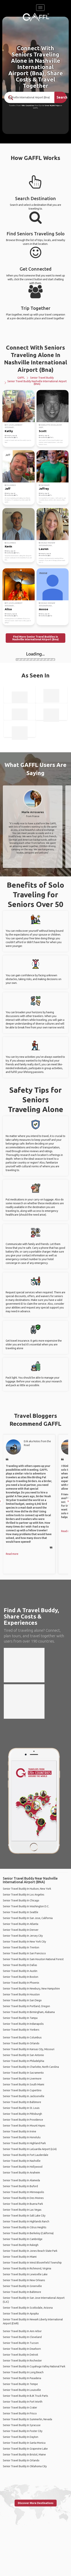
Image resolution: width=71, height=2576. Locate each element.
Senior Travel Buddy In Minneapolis (23, 2192)
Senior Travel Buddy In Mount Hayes (24, 2125)
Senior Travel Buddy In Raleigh (20, 2244)
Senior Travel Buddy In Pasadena (22, 2378)
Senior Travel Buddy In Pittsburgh (22, 2113)
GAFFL (21, 377)
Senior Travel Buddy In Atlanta (20, 1923)
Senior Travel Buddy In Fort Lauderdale (25, 2154)
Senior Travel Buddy (42, 377)
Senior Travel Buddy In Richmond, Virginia (27, 2268)
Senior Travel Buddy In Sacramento (23, 2072)
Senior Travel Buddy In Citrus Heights (24, 2227)
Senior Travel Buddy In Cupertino (22, 2090)
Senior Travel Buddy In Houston (21, 1994)
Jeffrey (44, 488)
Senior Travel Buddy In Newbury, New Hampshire (31, 1988)
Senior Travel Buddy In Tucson (21, 2342)
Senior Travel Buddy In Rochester (22, 2360)
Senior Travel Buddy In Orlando (21, 2043)
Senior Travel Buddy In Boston (20, 1976)
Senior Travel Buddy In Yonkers (21, 2029)
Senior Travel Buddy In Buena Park (23, 2203)
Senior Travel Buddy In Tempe (20, 2384)
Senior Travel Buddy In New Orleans (24, 2280)
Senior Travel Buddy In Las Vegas (22, 2209)
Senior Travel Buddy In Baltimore (22, 2102)
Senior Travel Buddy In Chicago (21, 1900)
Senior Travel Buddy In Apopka (21, 2313)
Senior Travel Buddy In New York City (24, 1941)
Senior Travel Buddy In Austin (20, 1970)
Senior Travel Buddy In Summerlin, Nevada (27, 2419)
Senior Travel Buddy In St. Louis (21, 2107)
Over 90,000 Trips (52, 105)
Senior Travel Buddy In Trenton (21, 1947)
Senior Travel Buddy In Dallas (20, 1965)
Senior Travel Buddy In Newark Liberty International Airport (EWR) (33, 2321)
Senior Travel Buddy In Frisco (20, 2413)
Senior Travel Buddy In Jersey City (23, 1935)
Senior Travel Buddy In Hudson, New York (27, 1888)
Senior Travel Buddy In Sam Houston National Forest (33, 1959)
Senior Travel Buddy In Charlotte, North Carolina (31, 2066)
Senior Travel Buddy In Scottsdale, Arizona (28, 2307)
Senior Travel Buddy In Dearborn (22, 2348)
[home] (36, 17)
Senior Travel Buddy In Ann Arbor (22, 2331)
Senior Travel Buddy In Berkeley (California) (28, 2233)
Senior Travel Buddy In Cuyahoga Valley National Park (34, 2366)
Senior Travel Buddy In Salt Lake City (24, 2215)
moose (43, 609)
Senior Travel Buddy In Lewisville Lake (25, 2274)
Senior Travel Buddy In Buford (20, 2186)
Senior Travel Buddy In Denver (20, 1929)
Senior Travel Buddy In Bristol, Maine (24, 2454)
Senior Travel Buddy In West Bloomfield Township (32, 2262)
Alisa (8, 609)
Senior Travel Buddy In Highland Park (24, 2143)
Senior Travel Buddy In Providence (23, 2119)
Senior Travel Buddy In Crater (20, 2407)
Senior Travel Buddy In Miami (20, 2256)
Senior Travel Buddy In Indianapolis (23, 2023)
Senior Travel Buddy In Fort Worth (22, 2401)
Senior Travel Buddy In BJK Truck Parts (25, 2395)
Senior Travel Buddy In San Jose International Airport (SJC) (34, 2299)
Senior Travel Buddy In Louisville (22, 2389)
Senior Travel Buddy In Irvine (19, 2131)
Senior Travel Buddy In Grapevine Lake (25, 2448)
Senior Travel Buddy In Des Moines (23, 2197)
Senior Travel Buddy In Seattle (20, 1912)
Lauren (43, 548)
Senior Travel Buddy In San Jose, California (28, 1918)
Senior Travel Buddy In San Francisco (24, 1953)
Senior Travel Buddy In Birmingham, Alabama (29, 2012)
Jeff (7, 488)
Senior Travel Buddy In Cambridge (22, 2239)
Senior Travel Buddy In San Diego (22, 2000)
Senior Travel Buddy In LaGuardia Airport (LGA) (30, 2149)
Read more (12, 1553)
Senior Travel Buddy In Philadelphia (23, 2060)
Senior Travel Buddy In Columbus (22, 2037)
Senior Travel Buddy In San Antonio (23, 2055)
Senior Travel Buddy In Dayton (20, 2436)
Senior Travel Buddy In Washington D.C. (26, 1906)
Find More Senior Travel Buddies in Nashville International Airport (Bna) (35, 638)
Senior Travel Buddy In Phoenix (21, 1982)
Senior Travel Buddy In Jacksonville (23, 2096)
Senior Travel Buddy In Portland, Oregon (26, 2006)
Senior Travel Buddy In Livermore (22, 2078)
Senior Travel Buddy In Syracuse (22, 2425)
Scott (43, 431)
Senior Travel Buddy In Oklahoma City (25, 2466)
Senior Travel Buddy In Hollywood (22, 2166)
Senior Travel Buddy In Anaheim (21, 2172)
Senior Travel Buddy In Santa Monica (24, 2442)
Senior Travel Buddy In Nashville (22, 2160)
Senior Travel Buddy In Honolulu (22, 2137)
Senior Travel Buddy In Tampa (20, 2017)
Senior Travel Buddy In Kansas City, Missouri (28, 2049)
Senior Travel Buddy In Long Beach (23, 2372)
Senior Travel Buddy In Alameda (21, 2180)
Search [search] (62, 97)
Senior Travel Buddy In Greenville (22, 2286)
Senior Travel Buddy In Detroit (20, 2354)
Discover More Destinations (35, 2503)
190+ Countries (27, 105)
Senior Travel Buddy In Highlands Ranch (26, 2221)
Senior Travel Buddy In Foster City (22, 2431)
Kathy (9, 431)
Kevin (8, 546)
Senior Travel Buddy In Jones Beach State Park (30, 2250)
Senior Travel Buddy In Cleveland (22, 2337)
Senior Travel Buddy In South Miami (23, 2084)
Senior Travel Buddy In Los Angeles (23, 1894)
